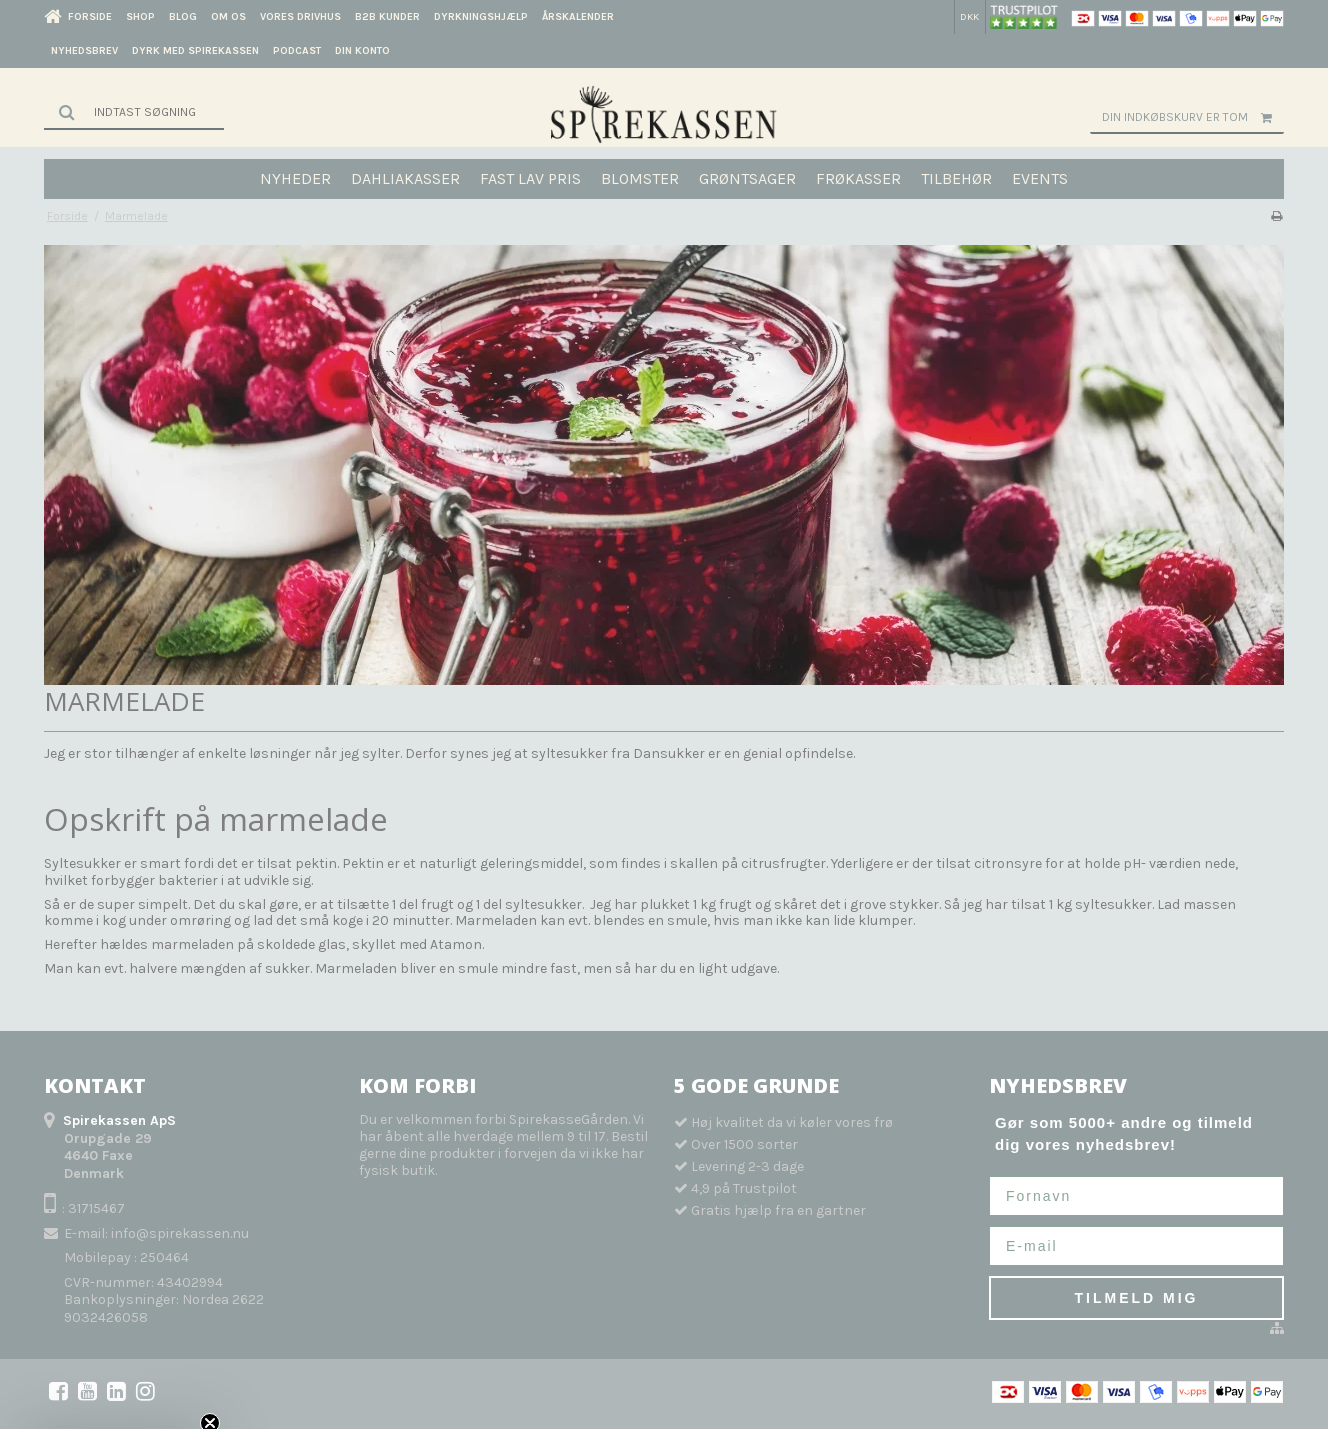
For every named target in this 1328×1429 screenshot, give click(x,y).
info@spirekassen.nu (180, 1233)
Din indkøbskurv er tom (1193, 117)
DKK (969, 16)
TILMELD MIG (1137, 1298)
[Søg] (134, 112)
